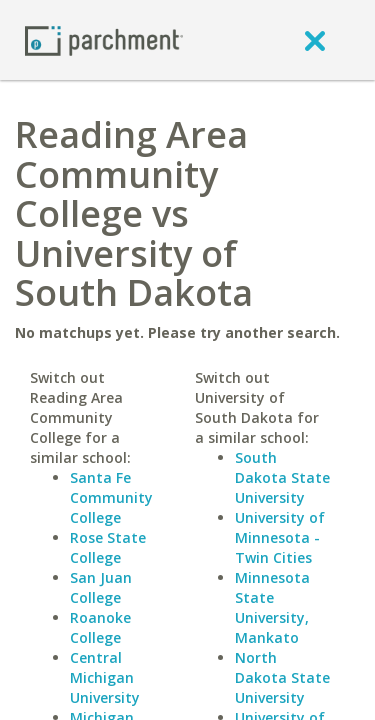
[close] (315, 40)
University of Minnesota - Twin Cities (280, 537)
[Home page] (104, 39)
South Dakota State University (282, 477)
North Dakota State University (282, 677)
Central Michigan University (105, 677)
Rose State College (108, 547)
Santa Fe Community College (111, 497)
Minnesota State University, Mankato (272, 607)
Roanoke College (100, 627)
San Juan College (101, 587)
